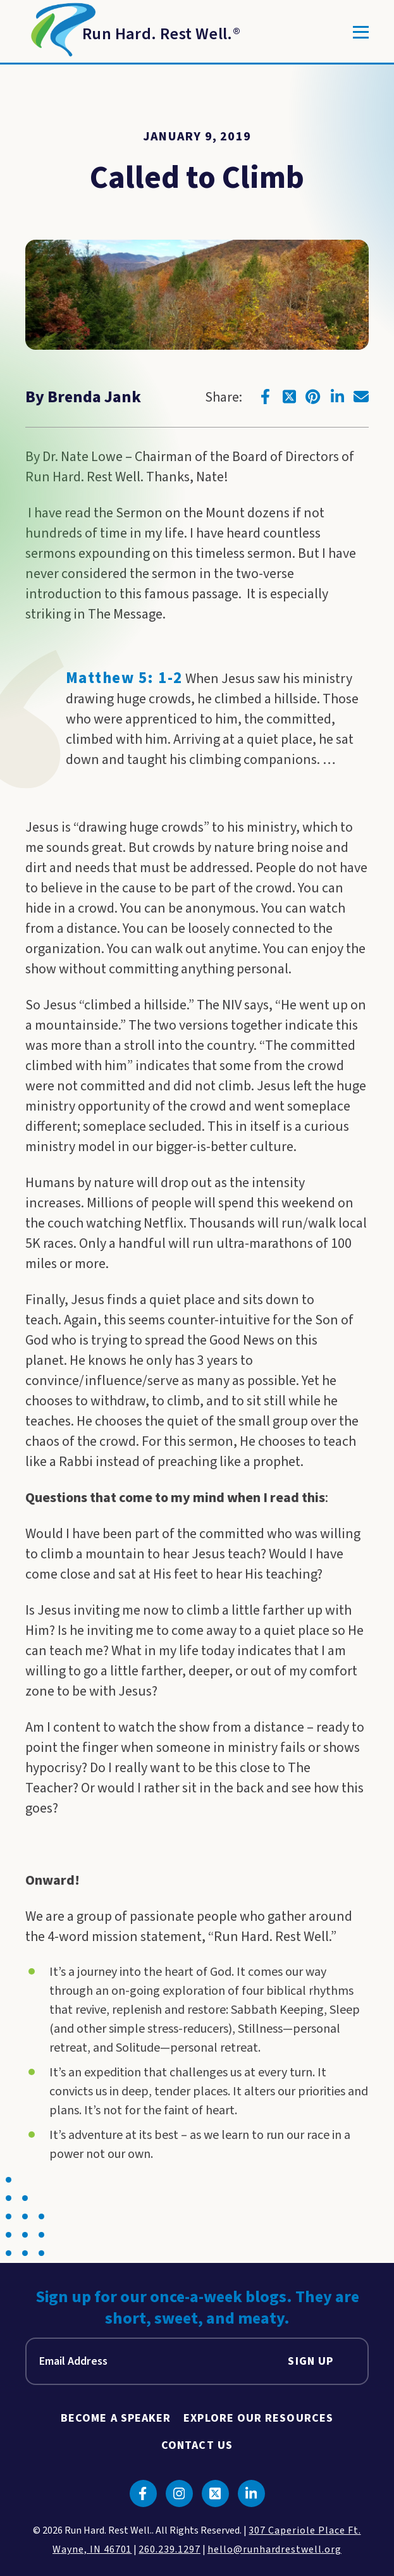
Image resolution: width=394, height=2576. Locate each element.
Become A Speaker (116, 2418)
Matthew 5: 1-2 (124, 678)
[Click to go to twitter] (289, 396)
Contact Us (197, 2445)
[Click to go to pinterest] (313, 396)
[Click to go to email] (361, 396)
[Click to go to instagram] (179, 2493)
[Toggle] (361, 32)
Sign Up (310, 2361)
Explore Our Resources (258, 2418)
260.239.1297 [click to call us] (169, 2549)
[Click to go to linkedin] (337, 396)
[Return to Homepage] (132, 32)
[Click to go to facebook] (265, 396)
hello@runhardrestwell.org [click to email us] (274, 2549)
